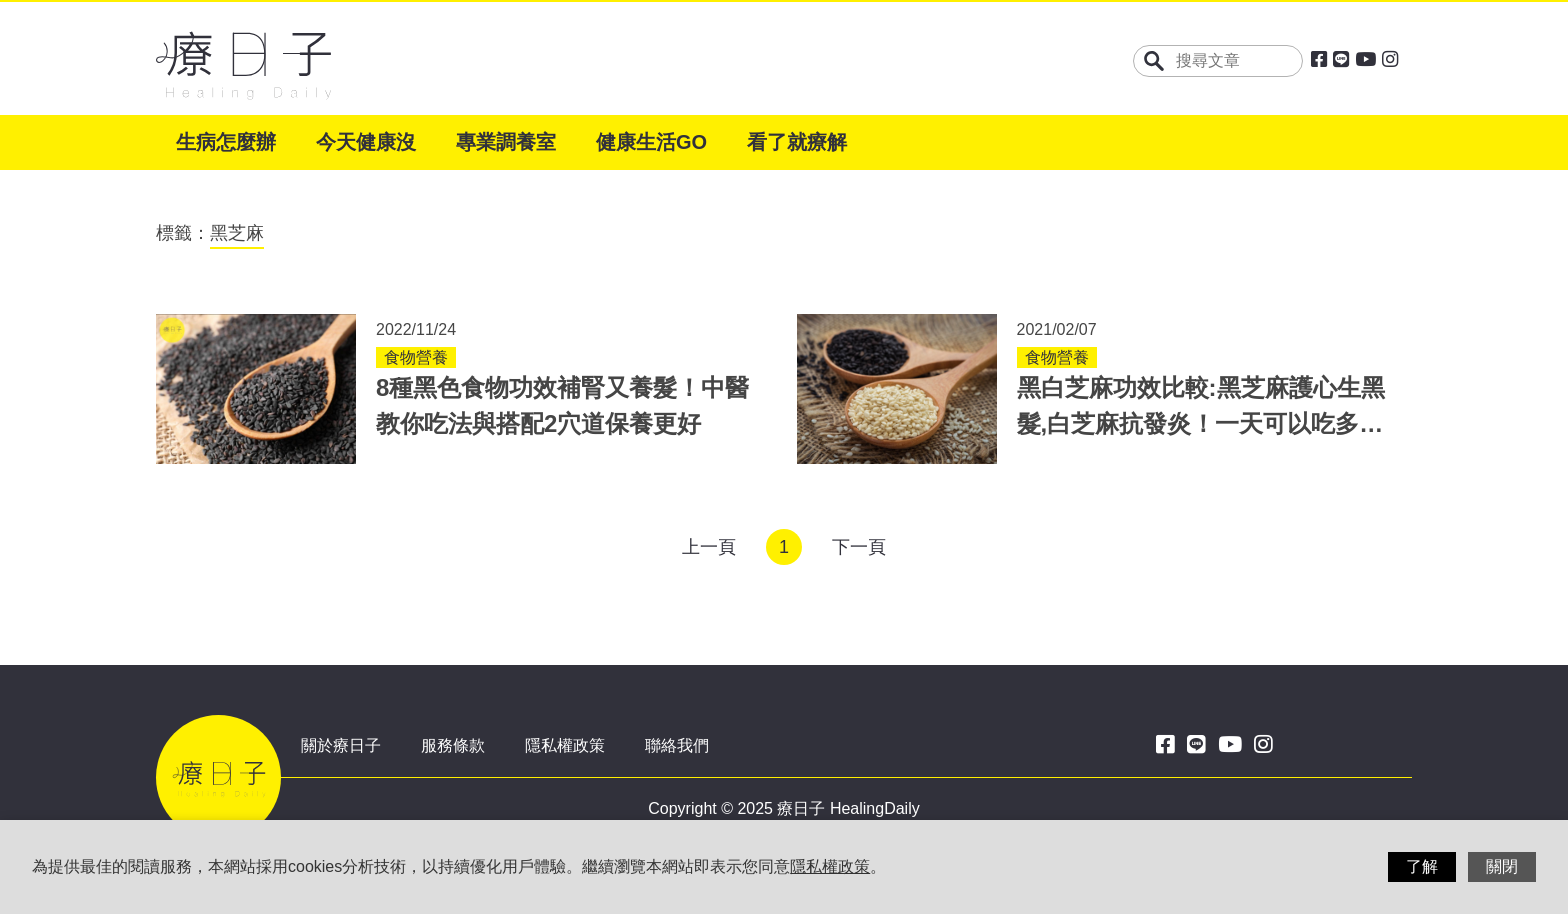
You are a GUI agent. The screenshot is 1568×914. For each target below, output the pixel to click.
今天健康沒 (366, 142)
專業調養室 (506, 142)
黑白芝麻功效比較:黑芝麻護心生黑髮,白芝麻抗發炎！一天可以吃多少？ (1201, 423)
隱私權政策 (565, 745)
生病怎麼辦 (226, 142)
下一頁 (859, 547)
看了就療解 (797, 142)
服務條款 (453, 745)
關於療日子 (341, 745)
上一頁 (709, 547)
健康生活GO (651, 142)
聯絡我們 (677, 745)
